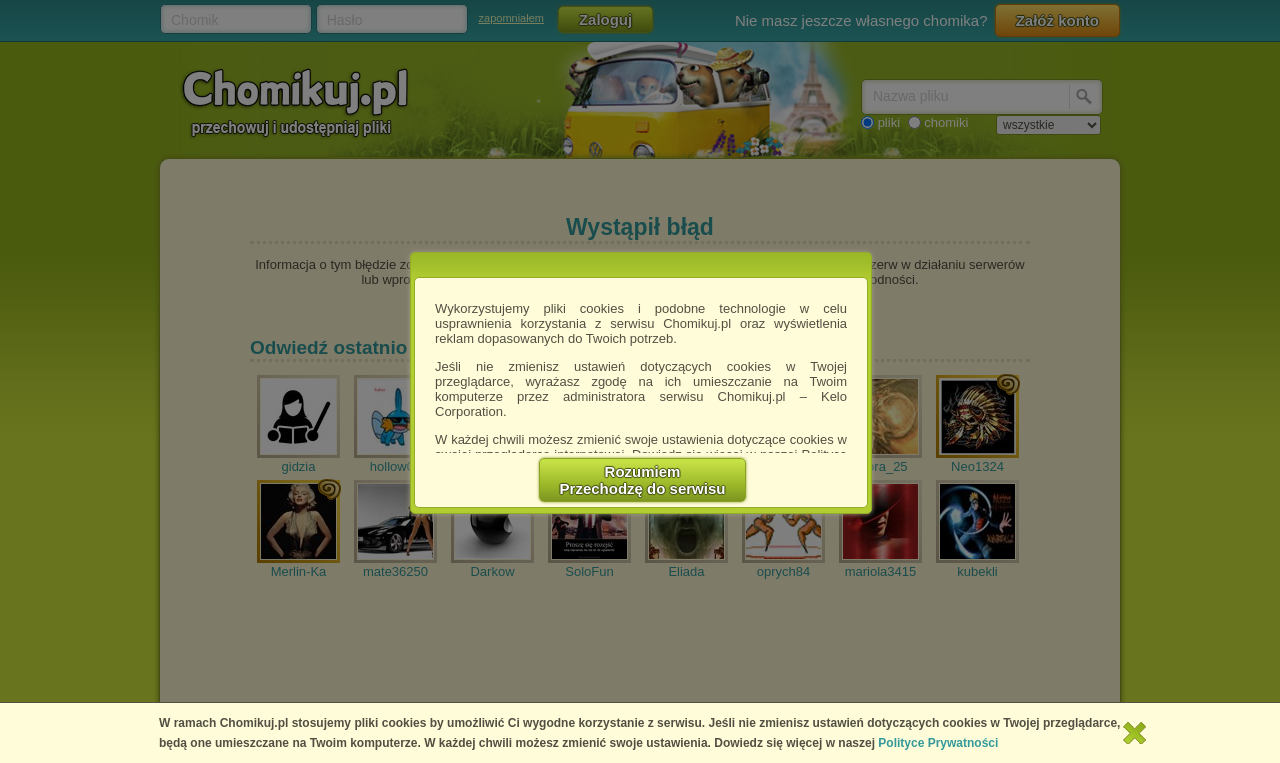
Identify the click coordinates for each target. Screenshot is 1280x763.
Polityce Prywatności (938, 743)
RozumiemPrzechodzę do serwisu (643, 480)
